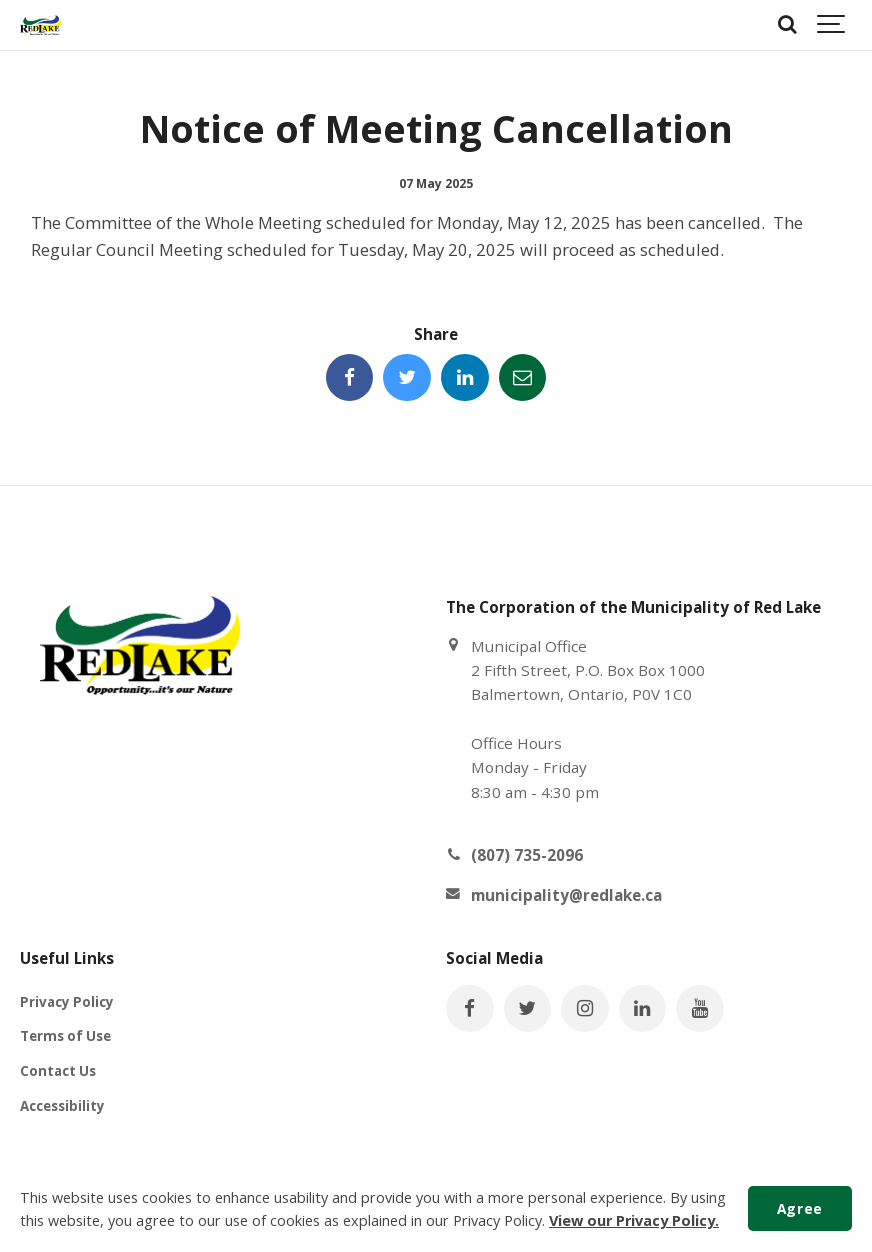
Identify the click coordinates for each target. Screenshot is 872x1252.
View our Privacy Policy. (634, 1220)
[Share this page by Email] (523, 378)
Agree (800, 1208)
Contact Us (58, 1071)
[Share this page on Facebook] (350, 378)
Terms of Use (65, 1036)
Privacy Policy (67, 1002)
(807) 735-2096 (527, 855)
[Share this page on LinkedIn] (465, 378)
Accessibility (62, 1106)
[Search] (787, 25)
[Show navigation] (832, 25)
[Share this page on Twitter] (407, 378)
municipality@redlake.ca (566, 895)
